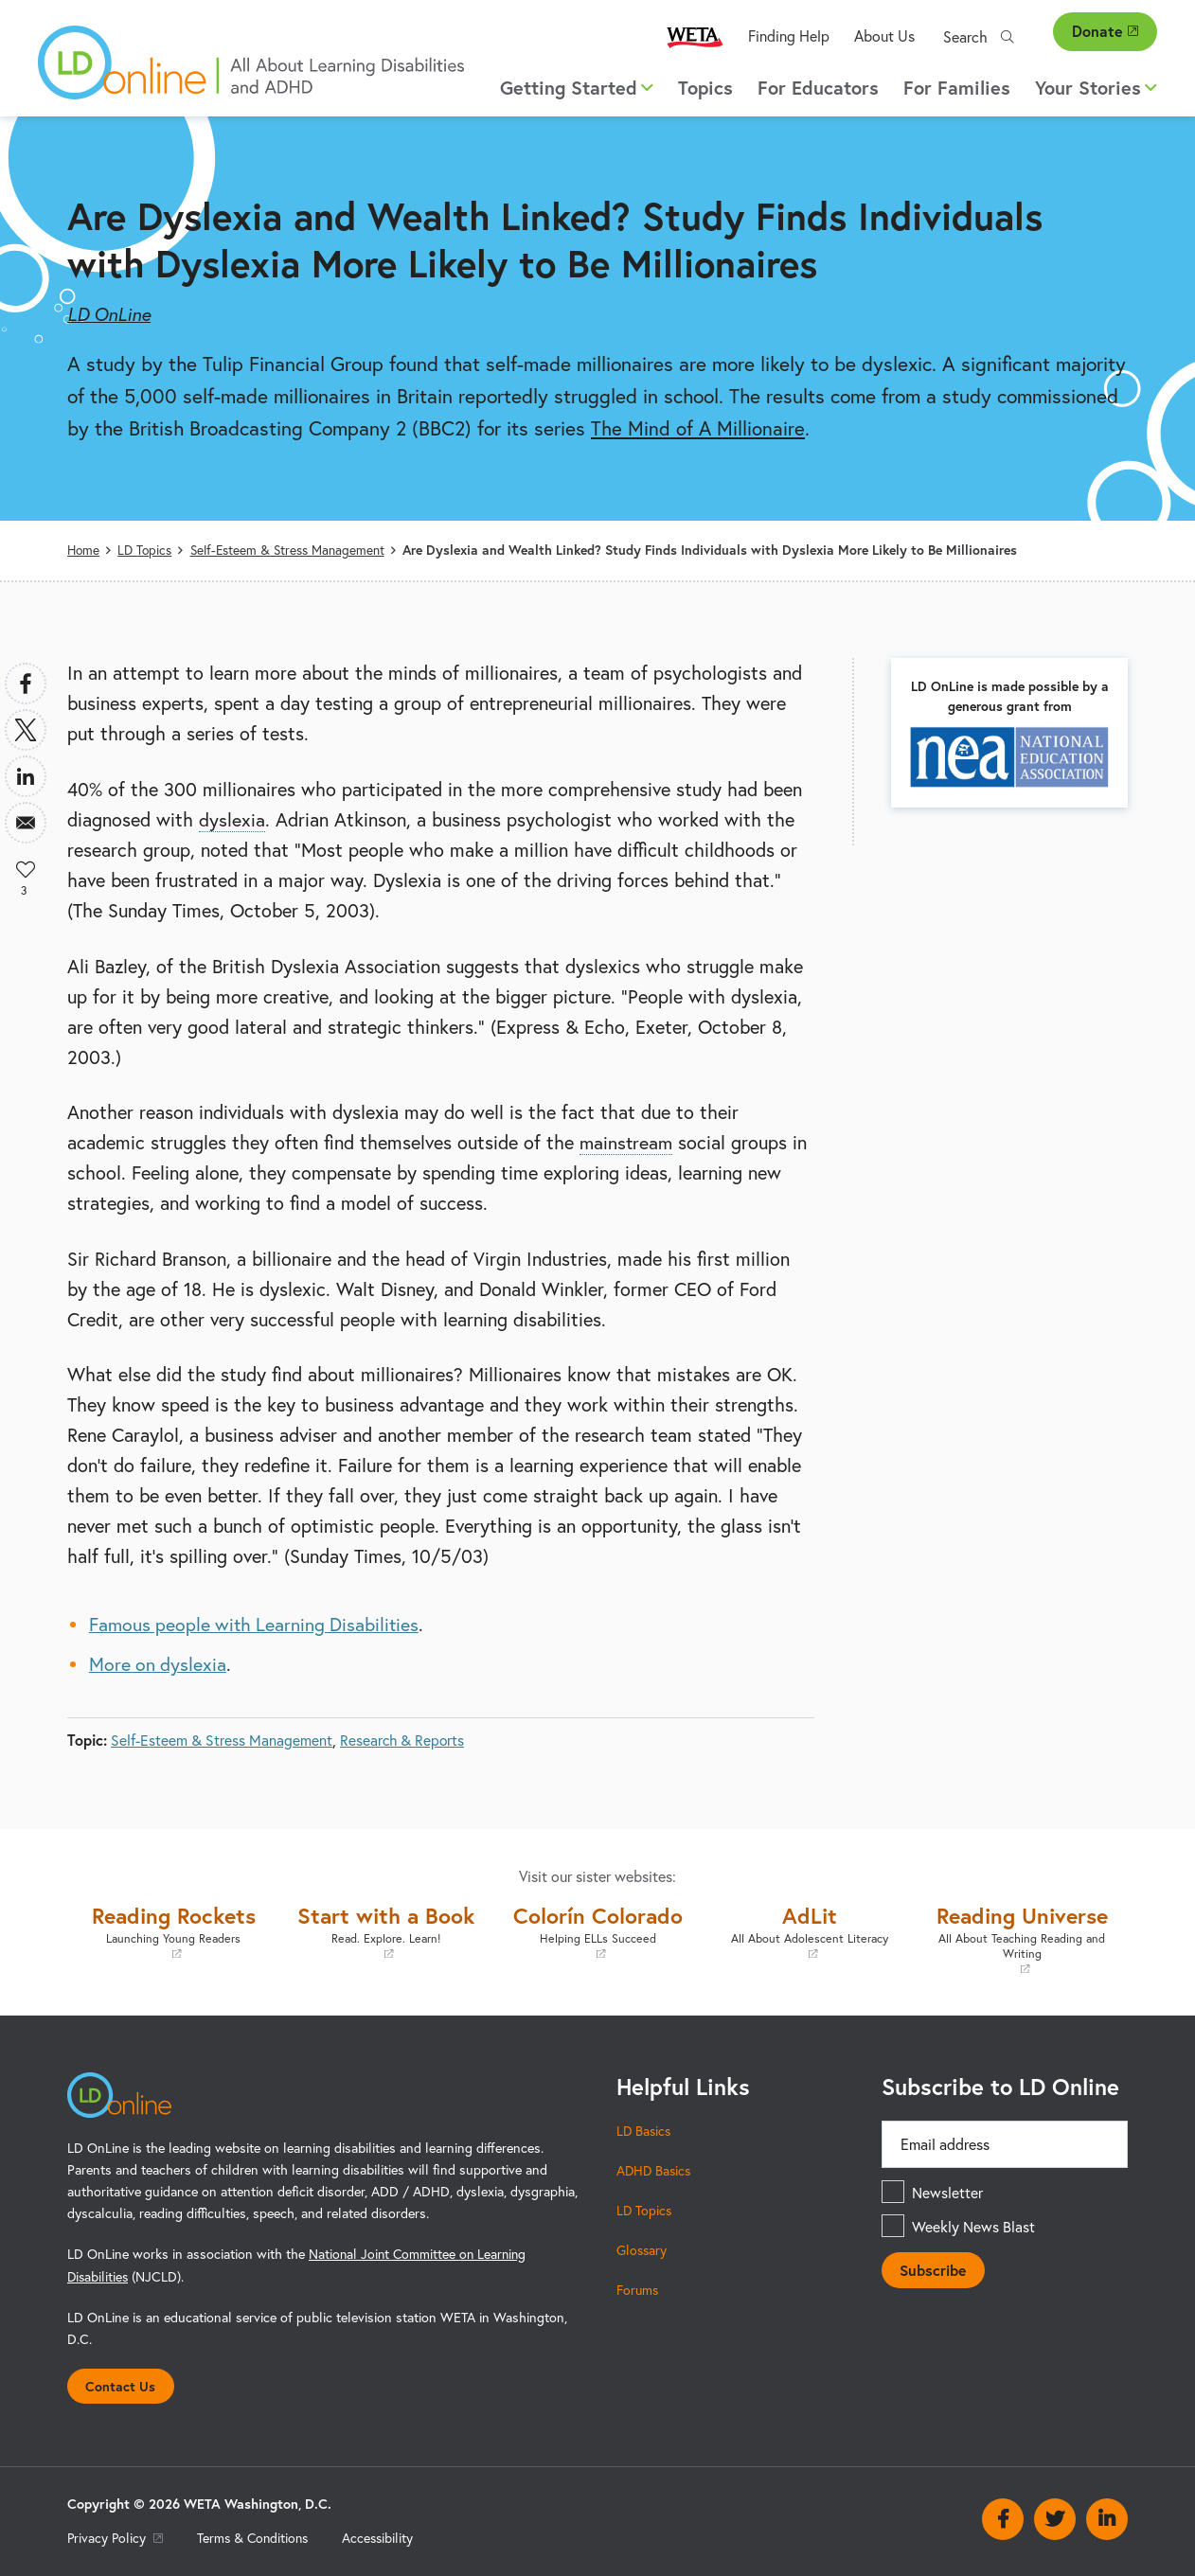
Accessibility (384, 2537)
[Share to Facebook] (25, 683)
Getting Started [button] (576, 87)
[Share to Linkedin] (25, 776)
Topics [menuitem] (705, 87)
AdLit (809, 1929)
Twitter (1055, 2519)
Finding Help (788, 35)
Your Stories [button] (1096, 87)
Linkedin (1107, 2519)
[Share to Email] (25, 823)
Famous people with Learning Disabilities (257, 1624)
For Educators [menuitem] (818, 87)
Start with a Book (385, 1929)
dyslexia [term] (232, 818)
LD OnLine (109, 314)
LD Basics (644, 2130)
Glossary (642, 2249)
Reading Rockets (173, 1929)
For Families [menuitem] (956, 87)
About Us (884, 35)
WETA (695, 36)
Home (84, 550)
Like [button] (25, 869)
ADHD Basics (655, 2169)
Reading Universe (1021, 1936)
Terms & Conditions (256, 2537)
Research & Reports (403, 1740)
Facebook (1003, 2519)
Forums (638, 2289)
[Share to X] (25, 730)
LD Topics (146, 550)
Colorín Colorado (597, 1929)
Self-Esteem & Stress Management (291, 550)
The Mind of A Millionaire (698, 428)
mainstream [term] (627, 1142)
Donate (1105, 31)
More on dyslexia (158, 1664)
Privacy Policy (116, 2537)
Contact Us (121, 2384)
